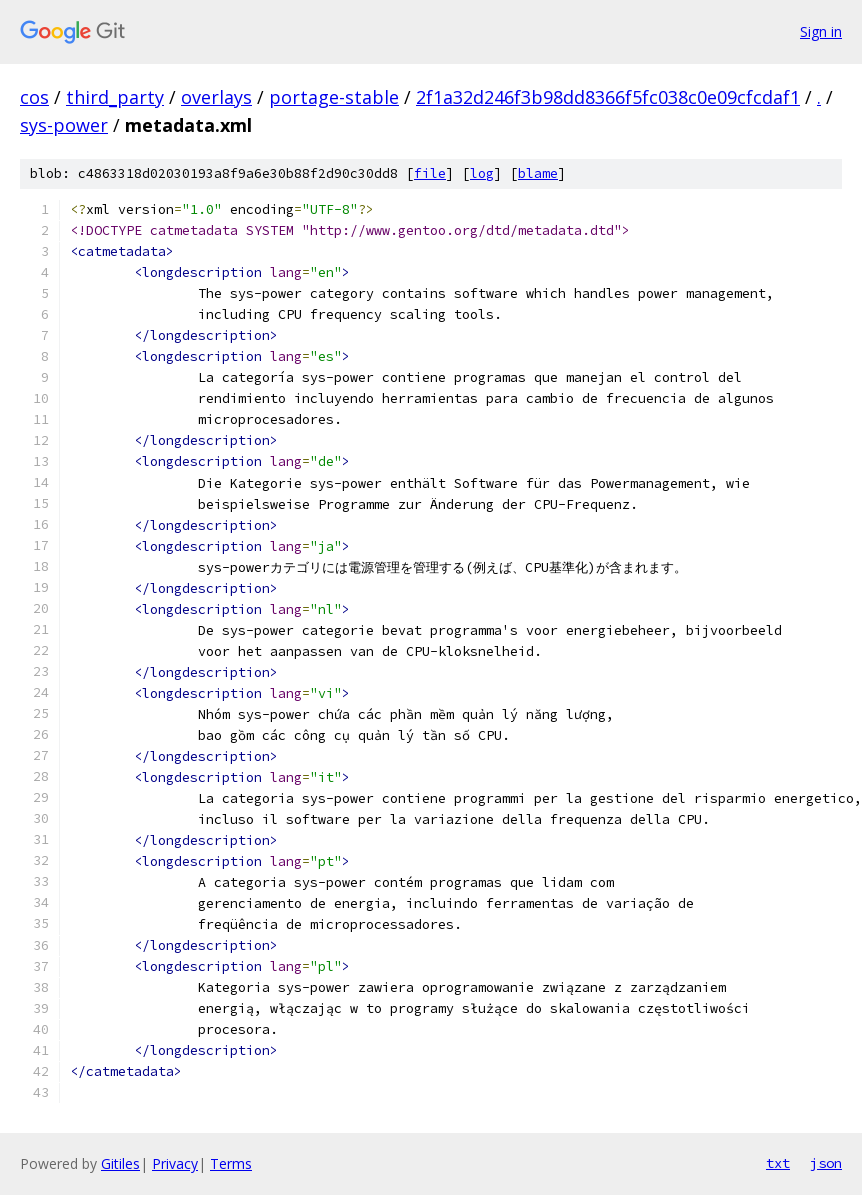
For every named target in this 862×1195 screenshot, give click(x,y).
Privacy (175, 1163)
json (826, 1163)
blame (538, 173)
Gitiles (120, 1163)
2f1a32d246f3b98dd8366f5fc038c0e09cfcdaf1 (608, 97)
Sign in (821, 31)
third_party (115, 97)
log (482, 173)
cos (34, 97)
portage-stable (334, 97)
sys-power (64, 125)
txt (778, 1163)
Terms (231, 1163)
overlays (216, 97)
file (430, 173)
